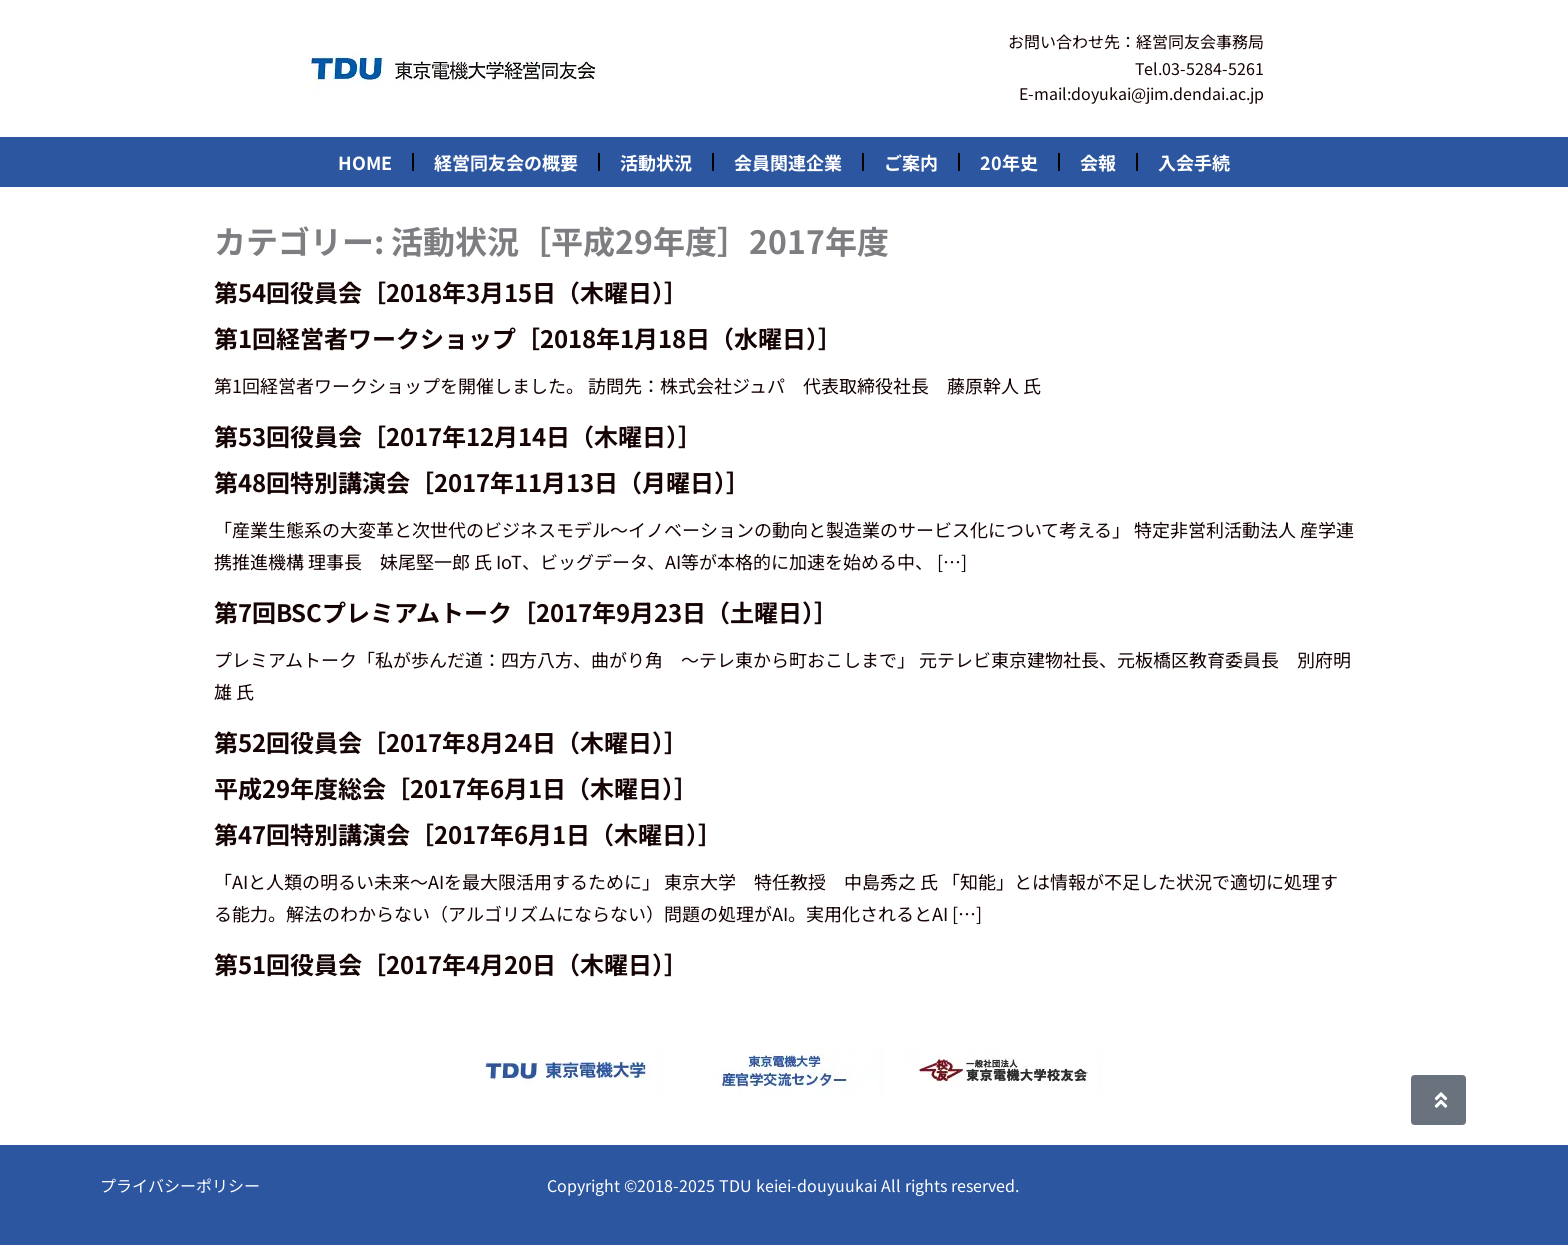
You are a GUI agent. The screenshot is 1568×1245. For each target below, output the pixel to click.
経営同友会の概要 (506, 162)
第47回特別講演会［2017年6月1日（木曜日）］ (468, 833)
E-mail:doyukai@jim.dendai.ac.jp (1141, 93)
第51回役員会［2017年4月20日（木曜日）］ (451, 963)
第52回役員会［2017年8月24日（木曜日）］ (451, 741)
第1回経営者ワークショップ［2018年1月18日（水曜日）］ (528, 337)
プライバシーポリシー (180, 1185)
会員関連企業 (788, 162)
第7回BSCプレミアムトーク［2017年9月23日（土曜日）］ (526, 611)
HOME (365, 162)
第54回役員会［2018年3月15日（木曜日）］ (451, 291)
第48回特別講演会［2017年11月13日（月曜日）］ (482, 481)
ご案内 (911, 162)
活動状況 (656, 162)
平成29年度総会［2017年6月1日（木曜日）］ (456, 787)
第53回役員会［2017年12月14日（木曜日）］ (458, 435)
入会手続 (1194, 162)
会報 (1098, 162)
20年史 (1009, 162)
